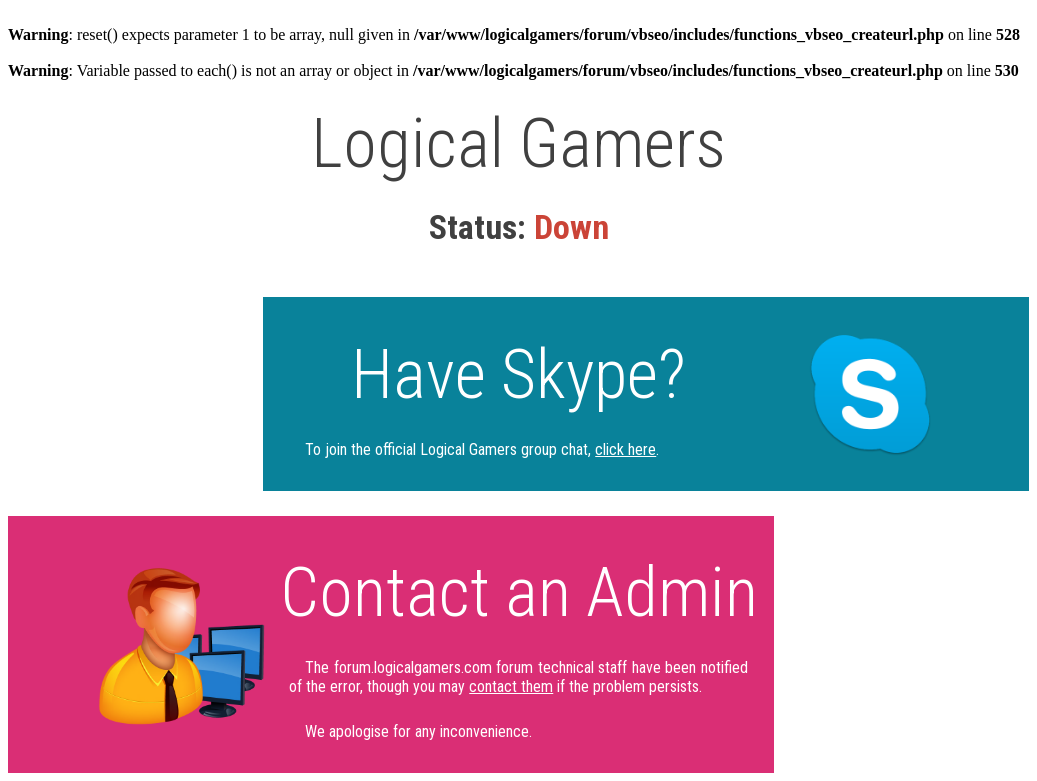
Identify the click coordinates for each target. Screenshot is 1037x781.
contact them (511, 686)
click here (625, 449)
